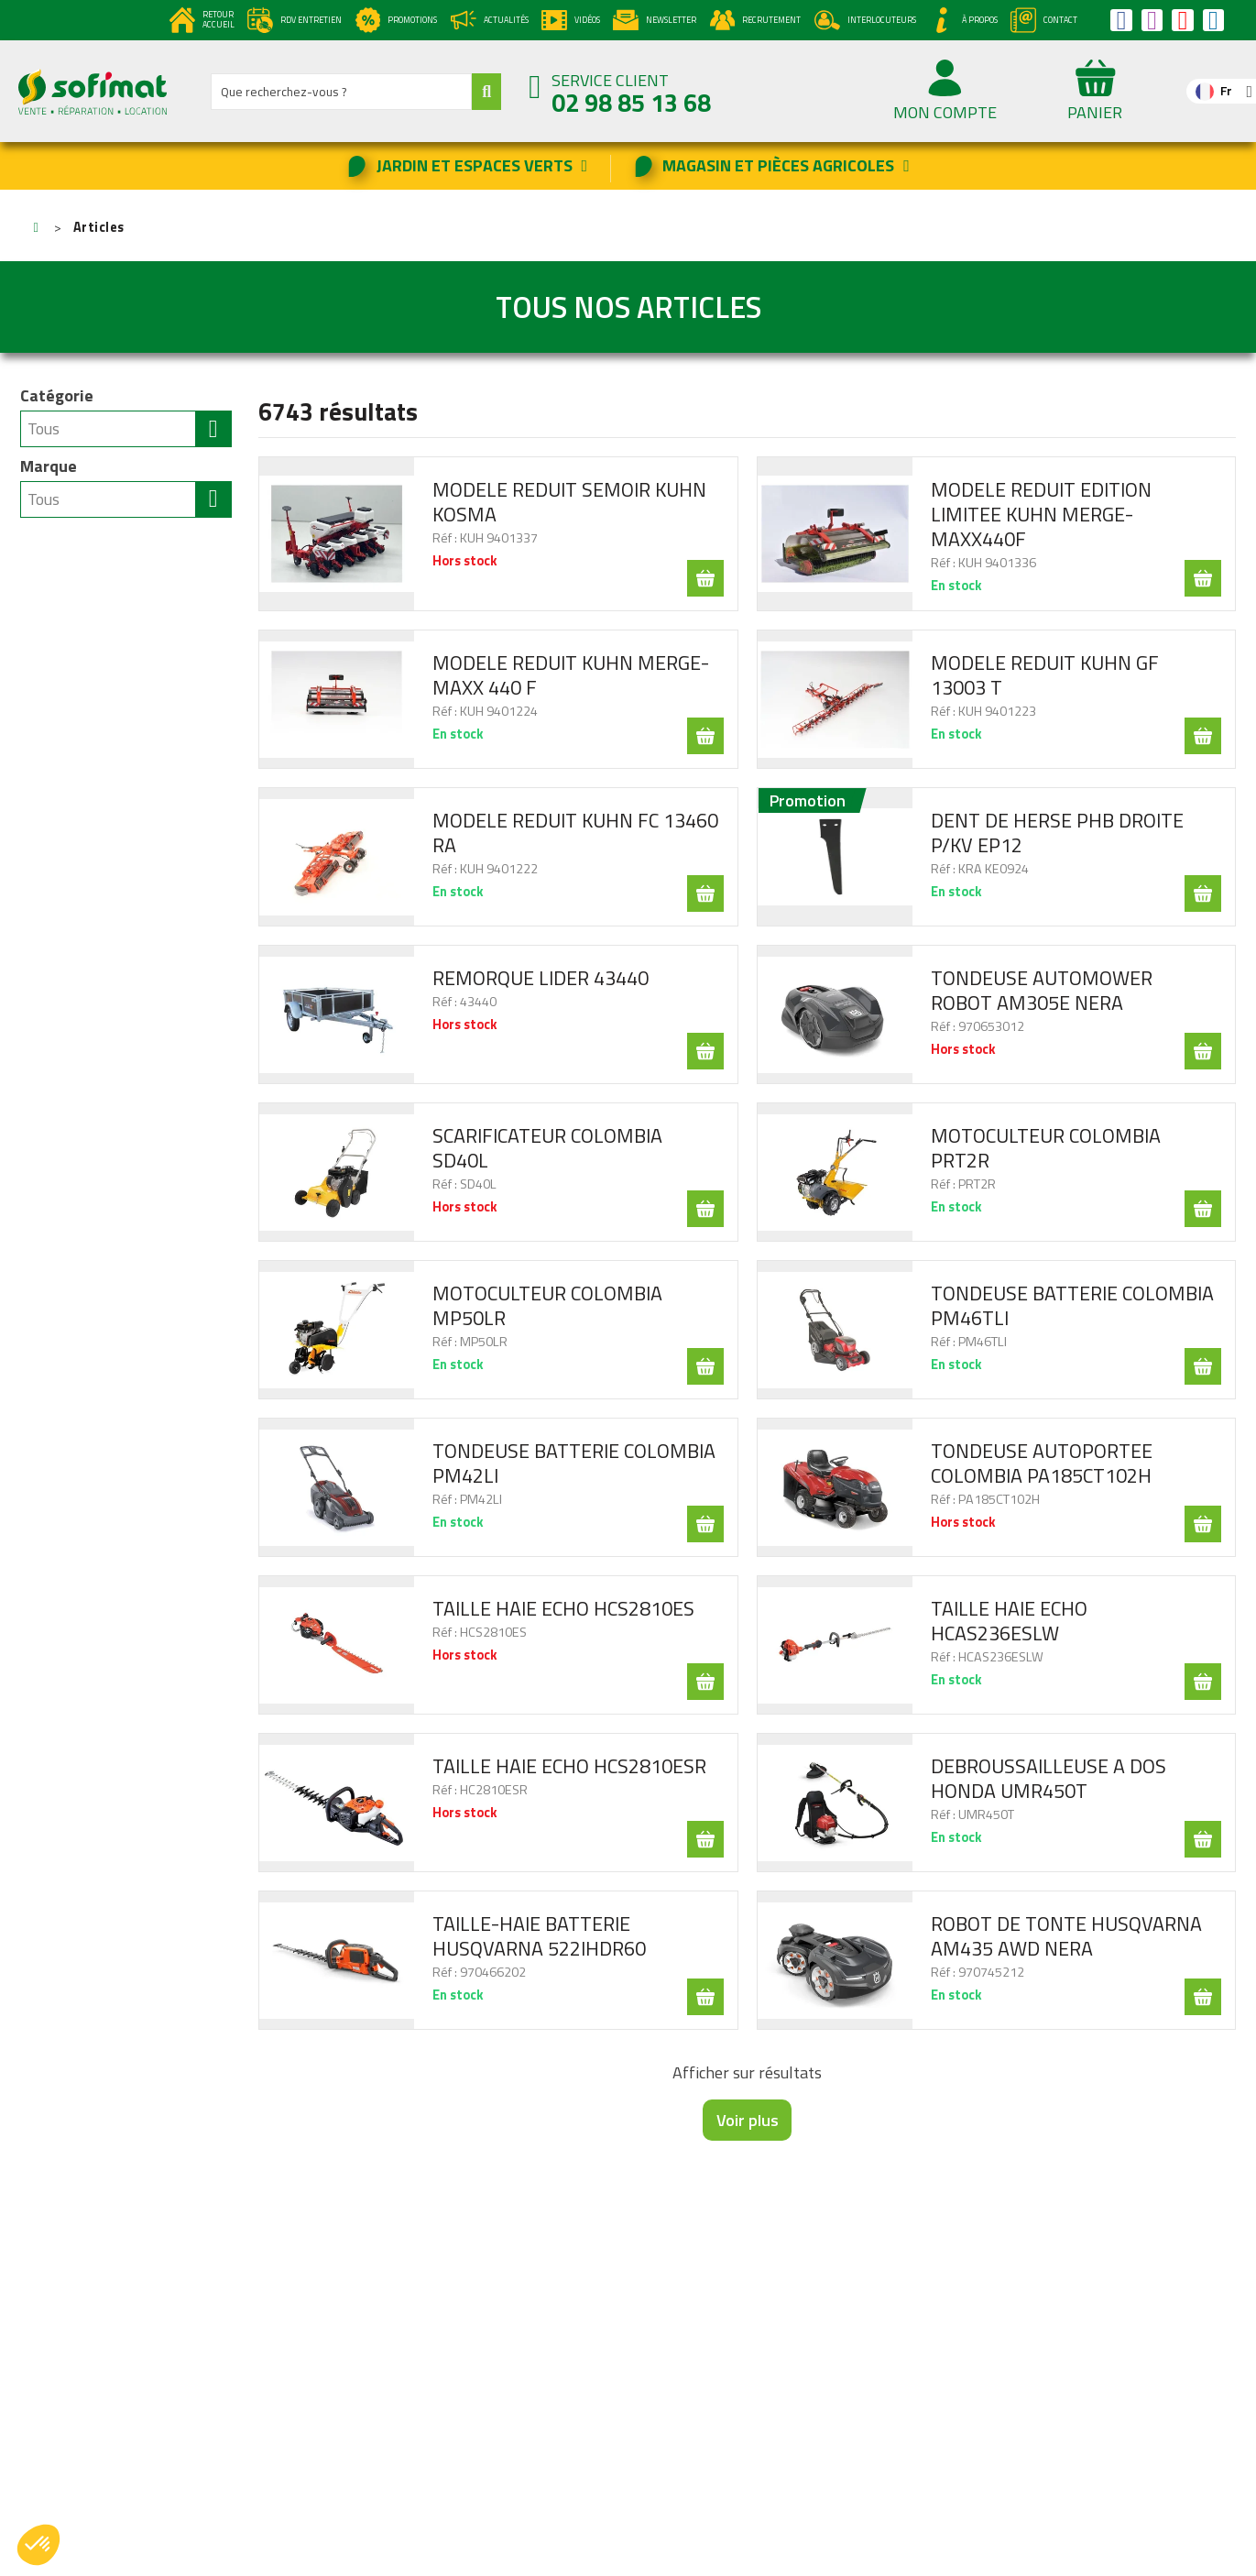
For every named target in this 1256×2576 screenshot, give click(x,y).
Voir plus (747, 2120)
